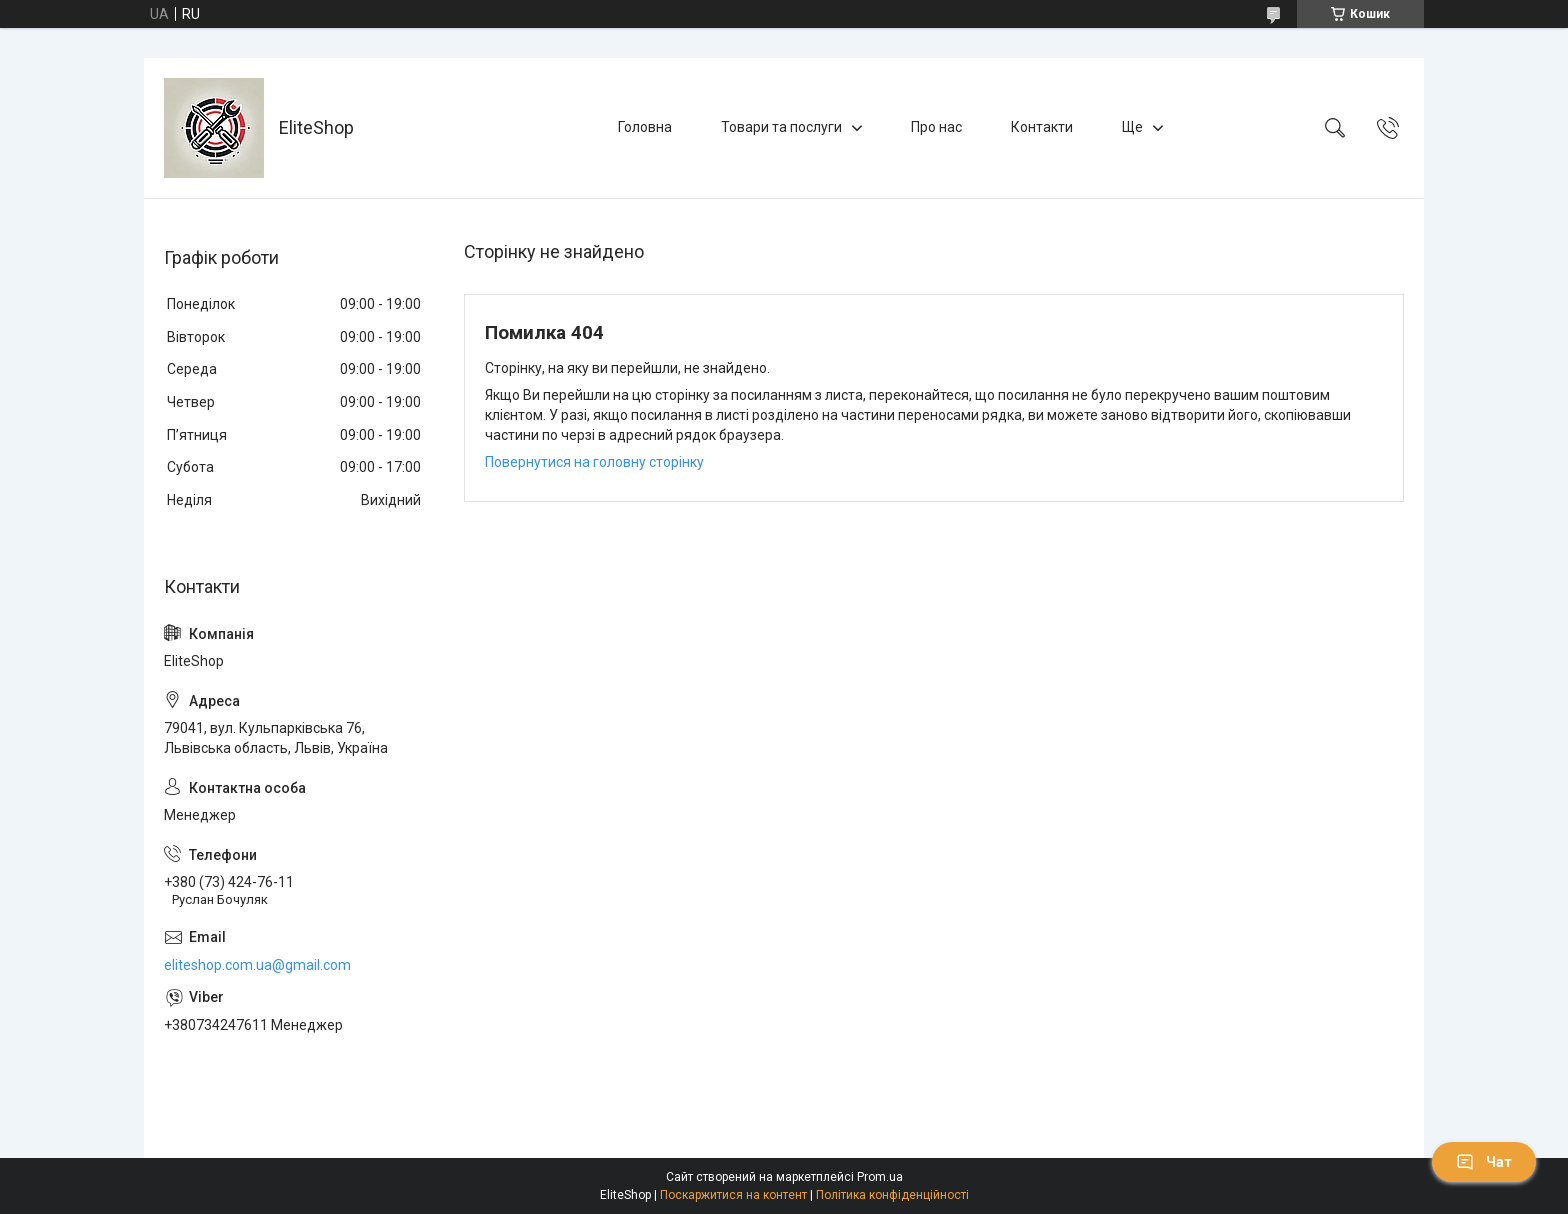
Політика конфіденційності (892, 1195)
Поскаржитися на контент (733, 1195)
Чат (1484, 1162)
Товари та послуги (781, 127)
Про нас (936, 127)
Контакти (1042, 127)
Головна (645, 127)
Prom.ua (880, 1177)
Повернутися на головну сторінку (594, 462)
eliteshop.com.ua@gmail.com (257, 965)
